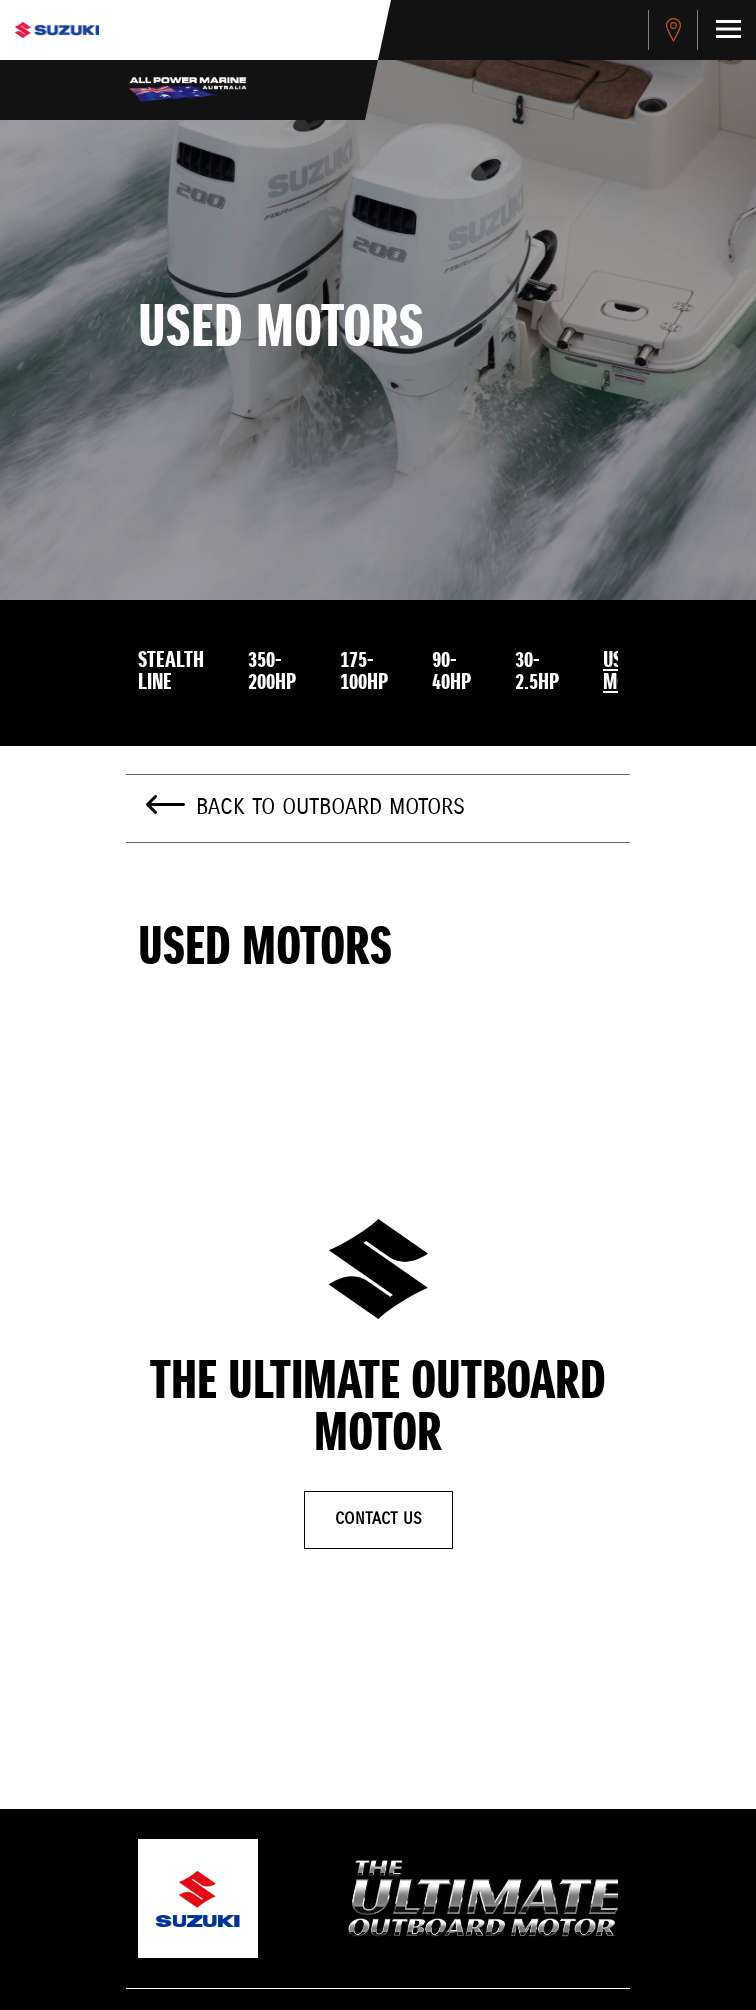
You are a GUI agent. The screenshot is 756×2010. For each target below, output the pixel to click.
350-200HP (272, 672)
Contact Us (378, 1519)
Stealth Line (171, 672)
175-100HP (364, 672)
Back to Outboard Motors (330, 808)
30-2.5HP (537, 672)
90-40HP (451, 672)
